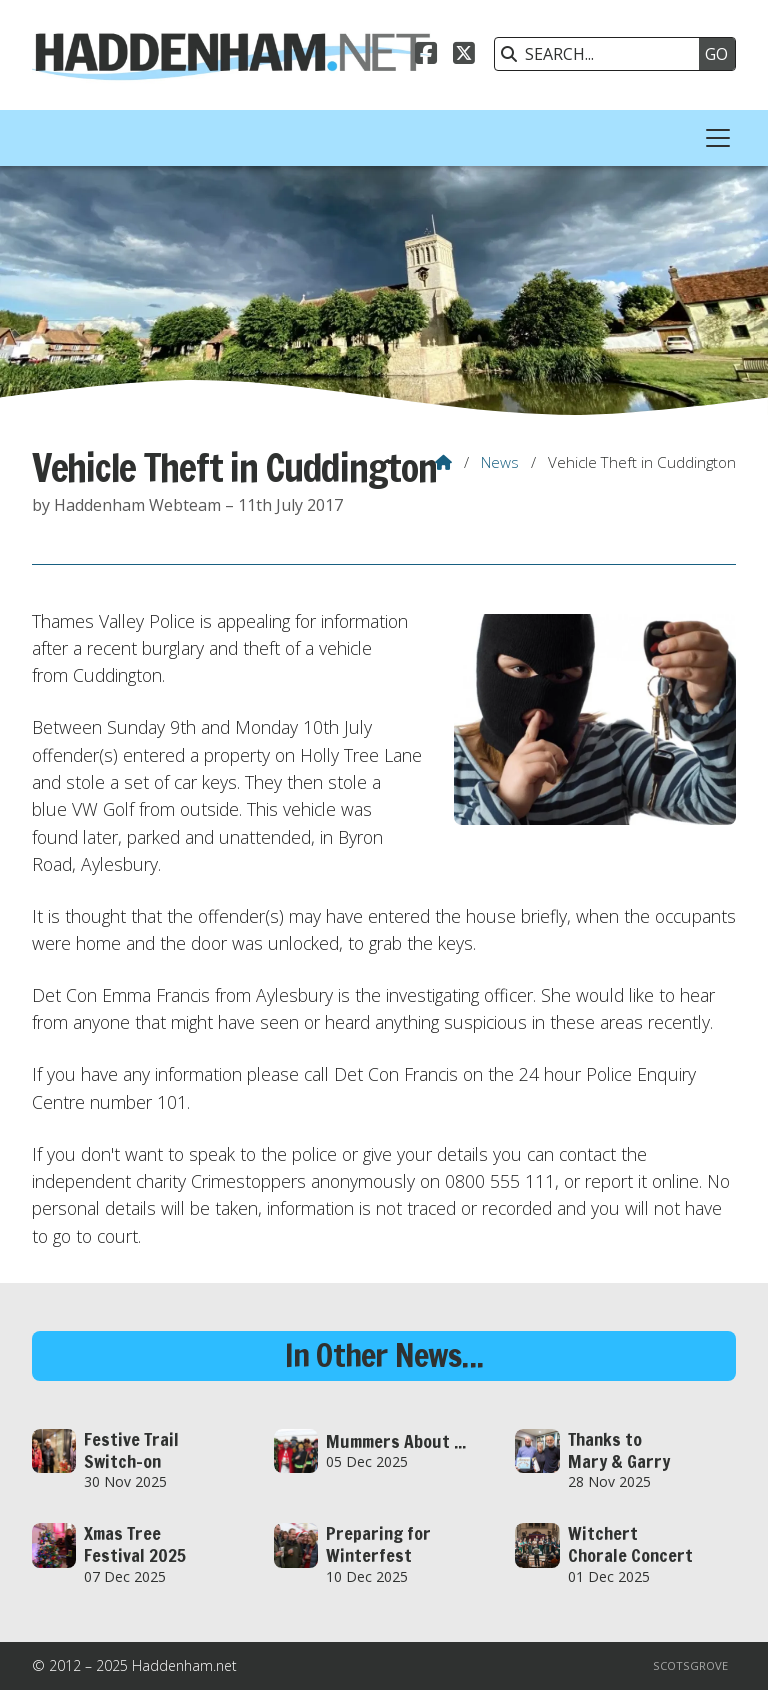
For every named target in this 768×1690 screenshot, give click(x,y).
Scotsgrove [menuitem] (690, 1665)
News (500, 462)
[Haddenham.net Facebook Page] (426, 56)
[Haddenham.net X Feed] (464, 56)
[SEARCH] (602, 54)
